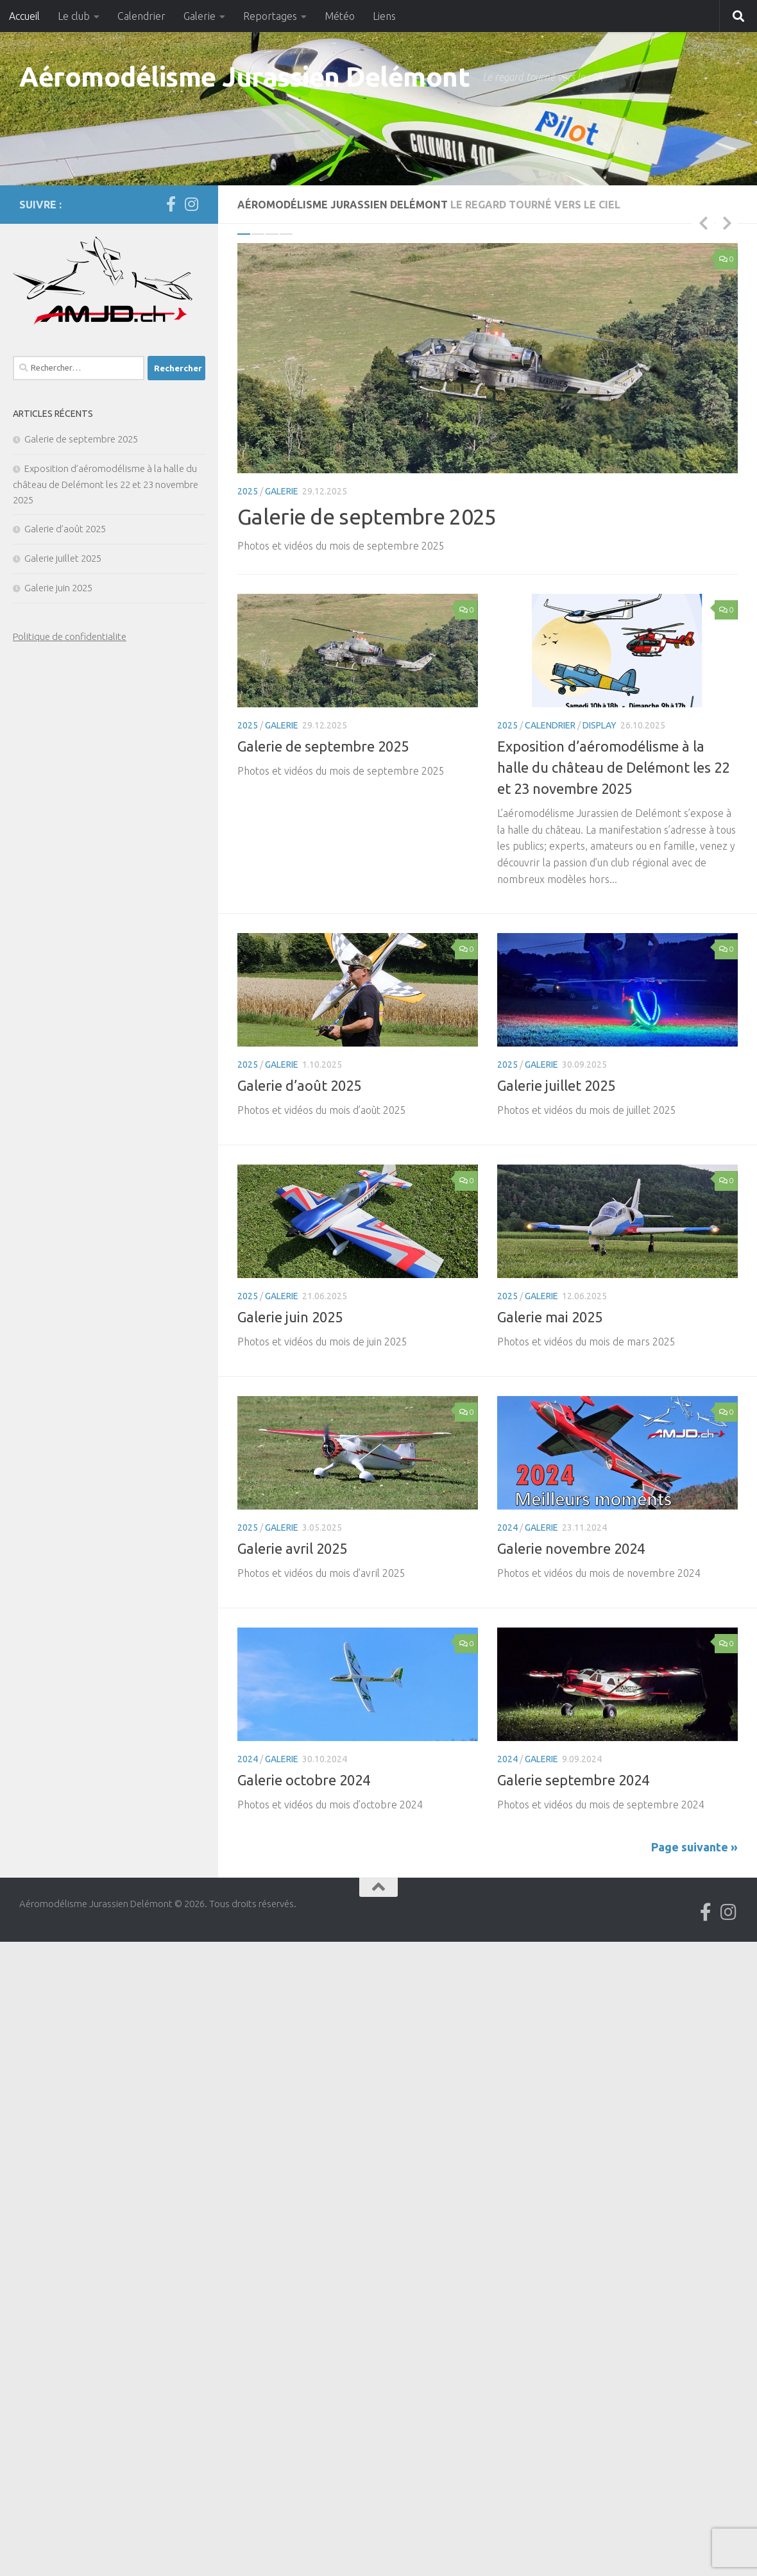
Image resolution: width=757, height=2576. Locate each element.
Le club (74, 16)
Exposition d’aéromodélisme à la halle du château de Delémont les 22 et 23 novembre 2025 (613, 767)
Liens (384, 16)
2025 (247, 491)
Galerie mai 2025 (549, 1317)
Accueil (24, 16)
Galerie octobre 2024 (303, 1780)
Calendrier (141, 16)
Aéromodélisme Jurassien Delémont (244, 77)
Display (600, 725)
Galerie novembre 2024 (571, 1548)
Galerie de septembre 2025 (367, 516)
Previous (703, 222)
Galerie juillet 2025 (556, 1085)
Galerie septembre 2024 (573, 1780)
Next (727, 222)
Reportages (270, 16)
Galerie (199, 16)
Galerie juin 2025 (290, 1317)
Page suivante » (694, 1846)
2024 (507, 1527)
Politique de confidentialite (69, 636)
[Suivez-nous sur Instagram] (191, 204)
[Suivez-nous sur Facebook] (170, 204)
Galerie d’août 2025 (299, 1085)
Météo (340, 16)
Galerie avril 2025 (292, 1548)
